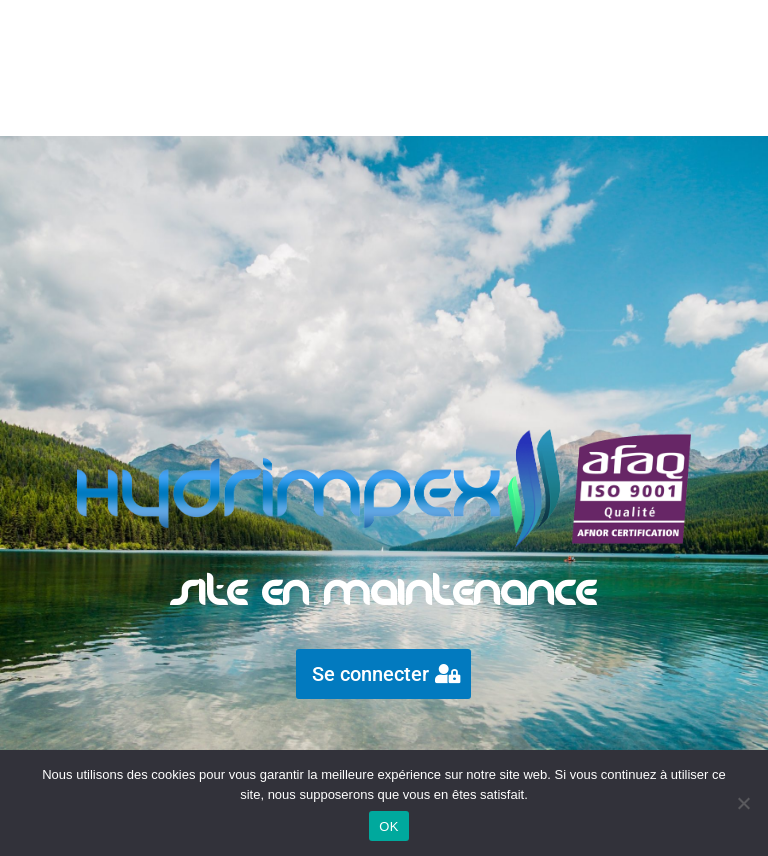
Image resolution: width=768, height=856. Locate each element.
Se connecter (370, 674)
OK (388, 826)
